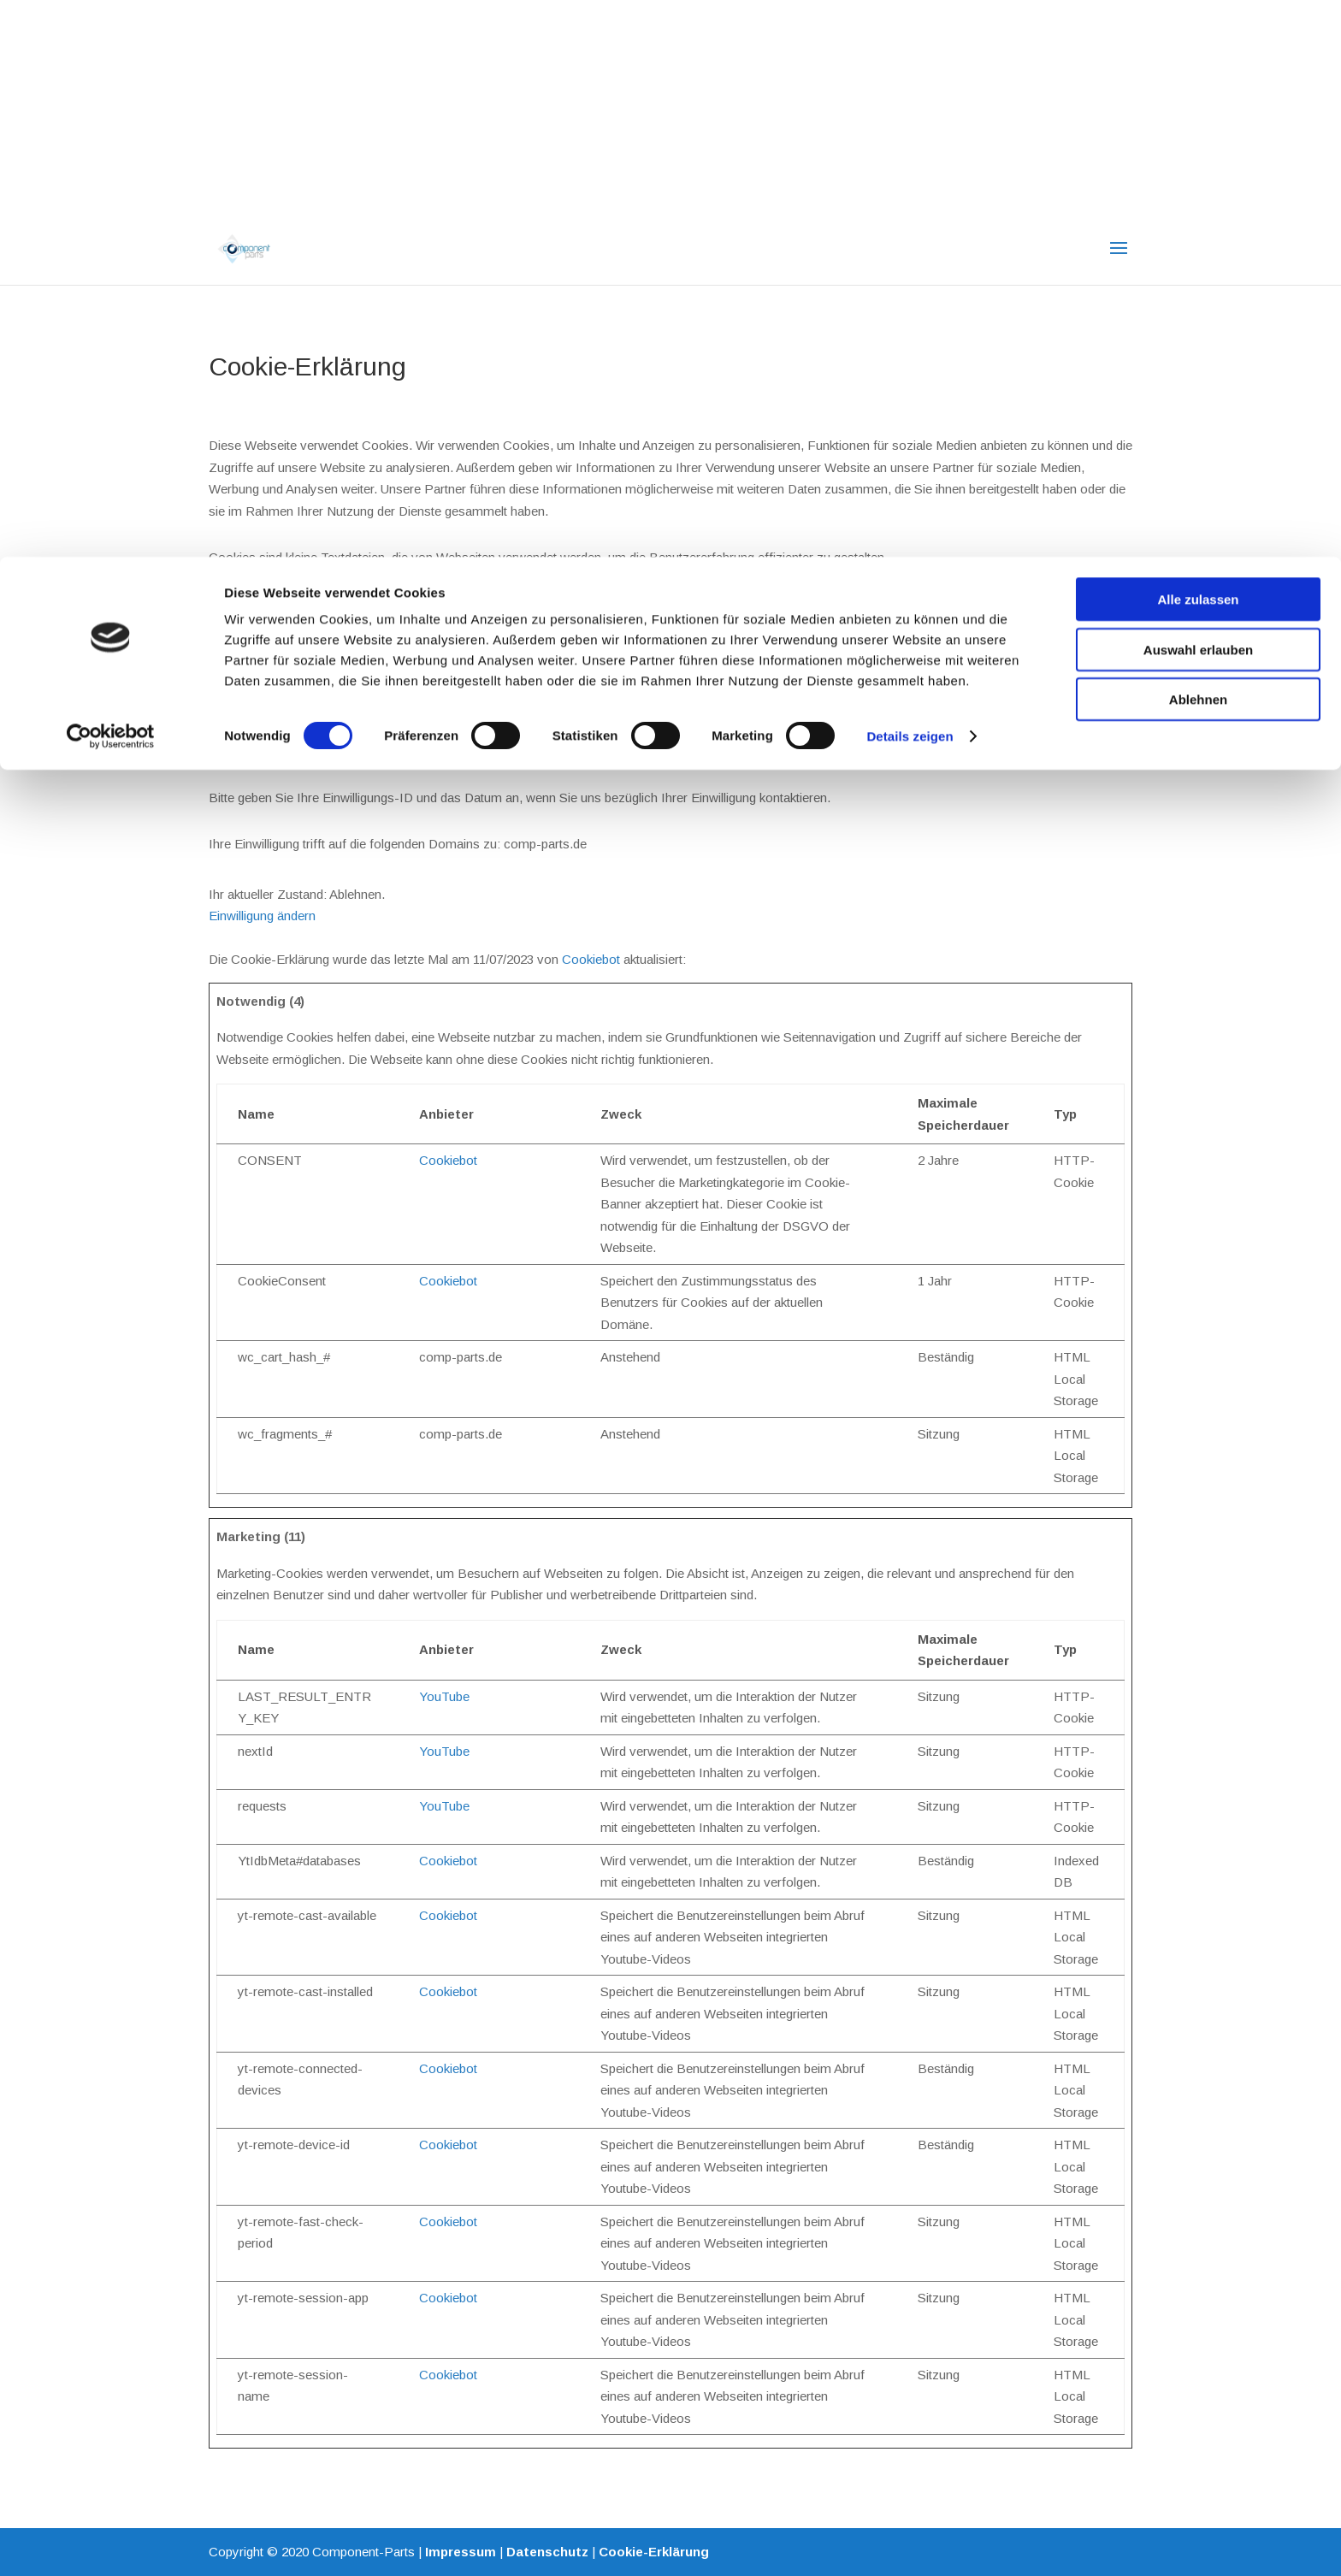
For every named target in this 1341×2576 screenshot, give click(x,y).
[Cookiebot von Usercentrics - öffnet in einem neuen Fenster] (111, 179)
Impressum (460, 2551)
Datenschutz (547, 2551)
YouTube (444, 1696)
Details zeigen (909, 179)
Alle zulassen (1197, 42)
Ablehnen (1198, 142)
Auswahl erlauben (1198, 93)
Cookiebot (591, 959)
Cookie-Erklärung (654, 2551)
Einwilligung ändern (262, 915)
